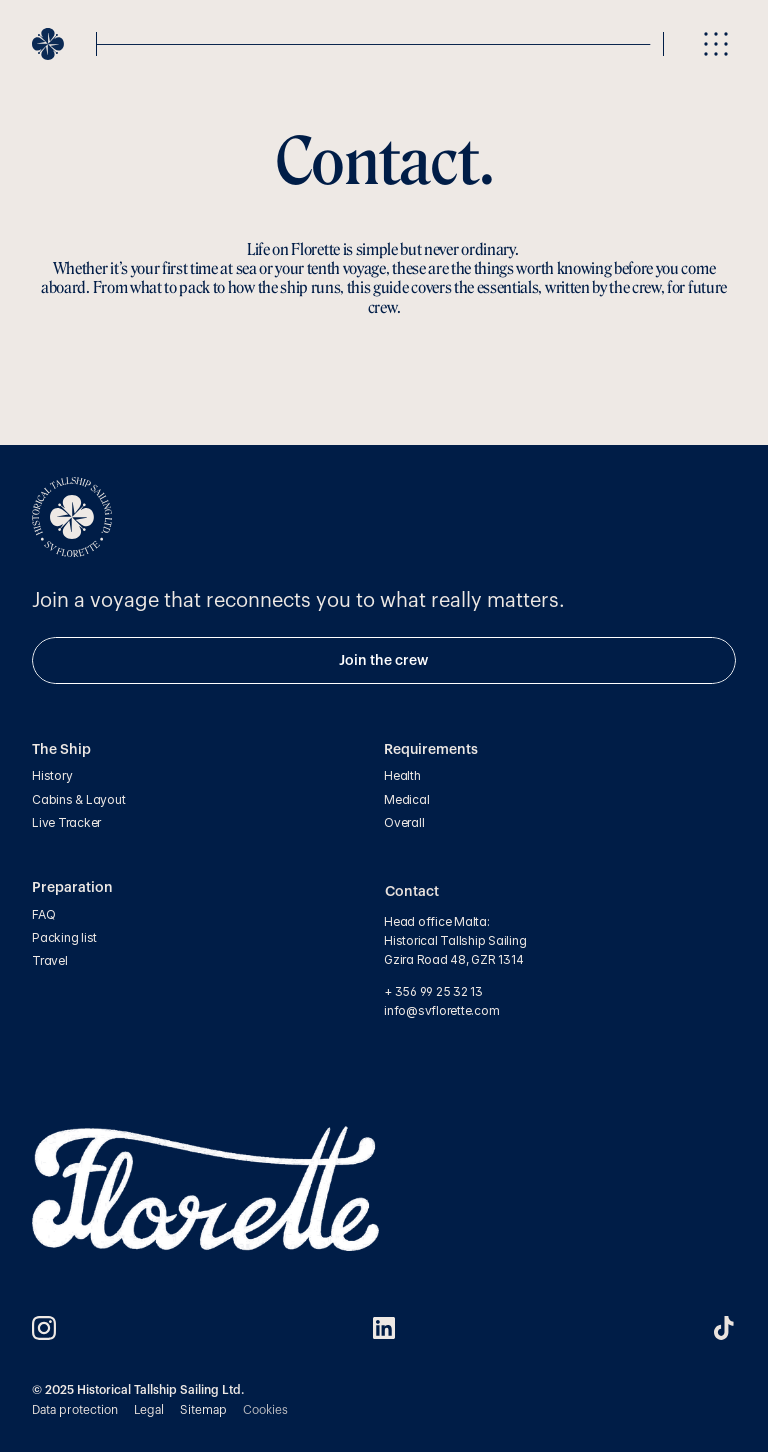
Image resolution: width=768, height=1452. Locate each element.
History (52, 775)
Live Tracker (66, 822)
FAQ (43, 914)
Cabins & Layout (78, 799)
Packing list (64, 937)
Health (402, 775)
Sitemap (203, 1410)
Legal (149, 1410)
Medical (406, 799)
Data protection (75, 1410)
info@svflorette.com (443, 1010)
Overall (404, 822)
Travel (50, 960)
